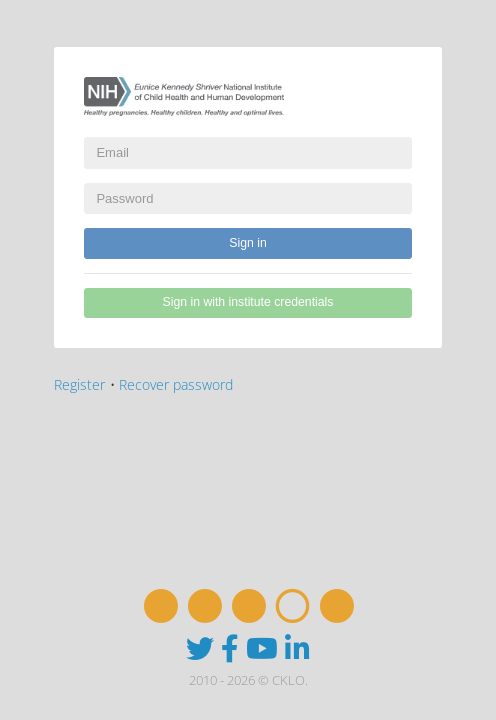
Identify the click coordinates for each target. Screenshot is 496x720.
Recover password (176, 384)
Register (79, 384)
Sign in (247, 243)
